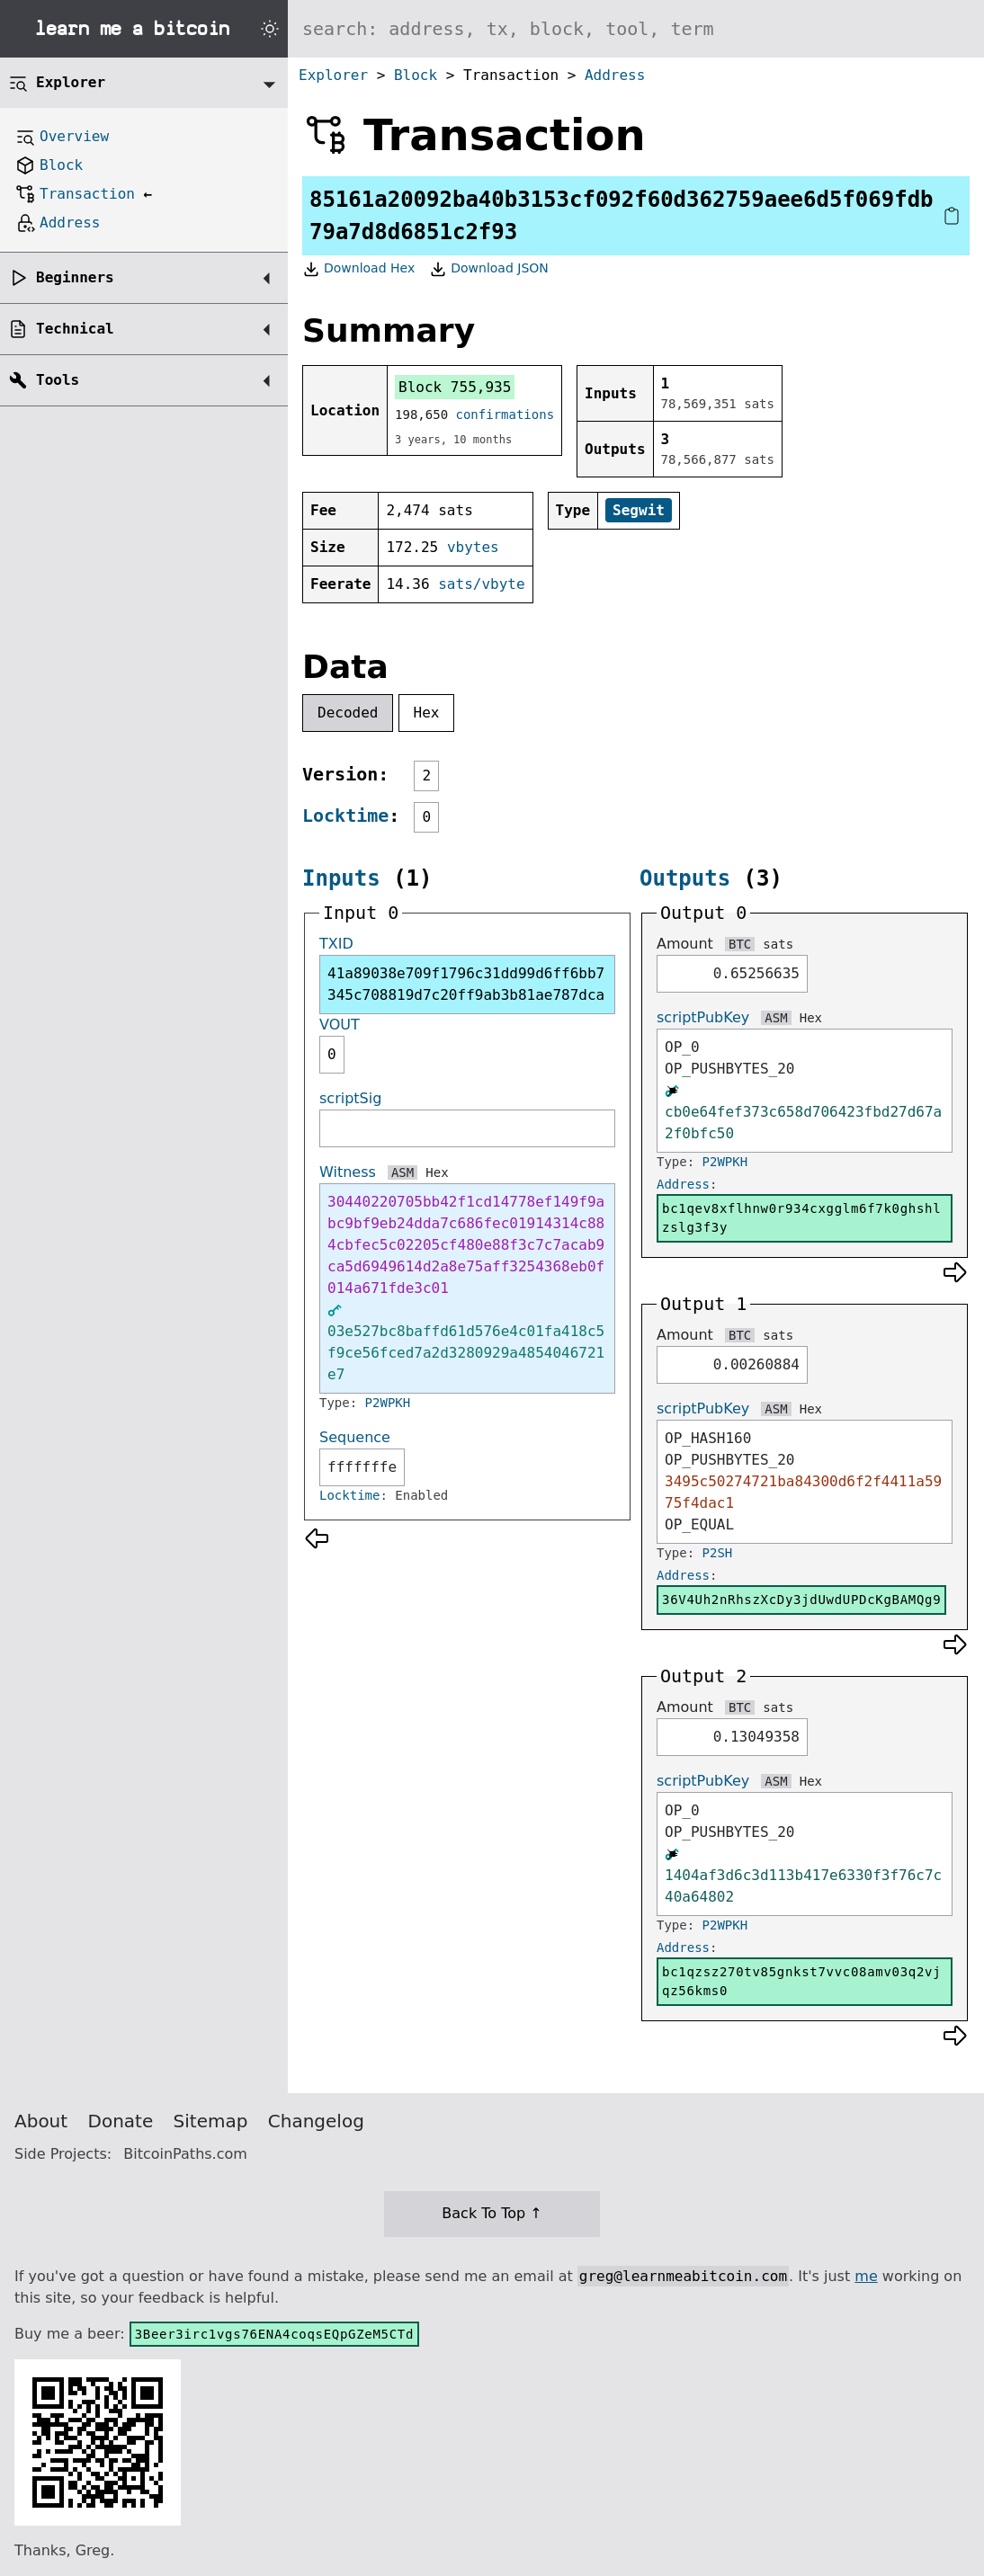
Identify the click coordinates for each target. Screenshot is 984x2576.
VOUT (339, 1024)
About (40, 2121)
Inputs (341, 878)
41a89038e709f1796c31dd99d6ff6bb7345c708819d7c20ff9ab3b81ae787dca (465, 984)
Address (615, 75)
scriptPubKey (703, 1017)
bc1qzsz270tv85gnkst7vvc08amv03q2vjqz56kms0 (801, 1981)
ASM (402, 1172)
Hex (427, 712)
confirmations (505, 414)
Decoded (348, 712)
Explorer (333, 75)
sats (778, 944)
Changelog (316, 2121)
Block (415, 75)
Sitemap (211, 2121)
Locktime (345, 815)
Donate (121, 2121)
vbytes (473, 547)
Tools (57, 379)
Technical (75, 328)
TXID (336, 943)
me (865, 2276)
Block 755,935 (454, 387)
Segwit (639, 510)
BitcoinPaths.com (185, 2153)
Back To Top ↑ (491, 2213)
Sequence (354, 1437)
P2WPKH (388, 1402)
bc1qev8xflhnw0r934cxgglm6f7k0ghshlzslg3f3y (801, 1218)
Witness (347, 1172)
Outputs (685, 878)
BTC (740, 944)
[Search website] (636, 29)
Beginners (75, 277)
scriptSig (350, 1098)
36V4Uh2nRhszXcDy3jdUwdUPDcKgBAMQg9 (801, 1599)
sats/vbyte (481, 584)
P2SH (717, 1553)
